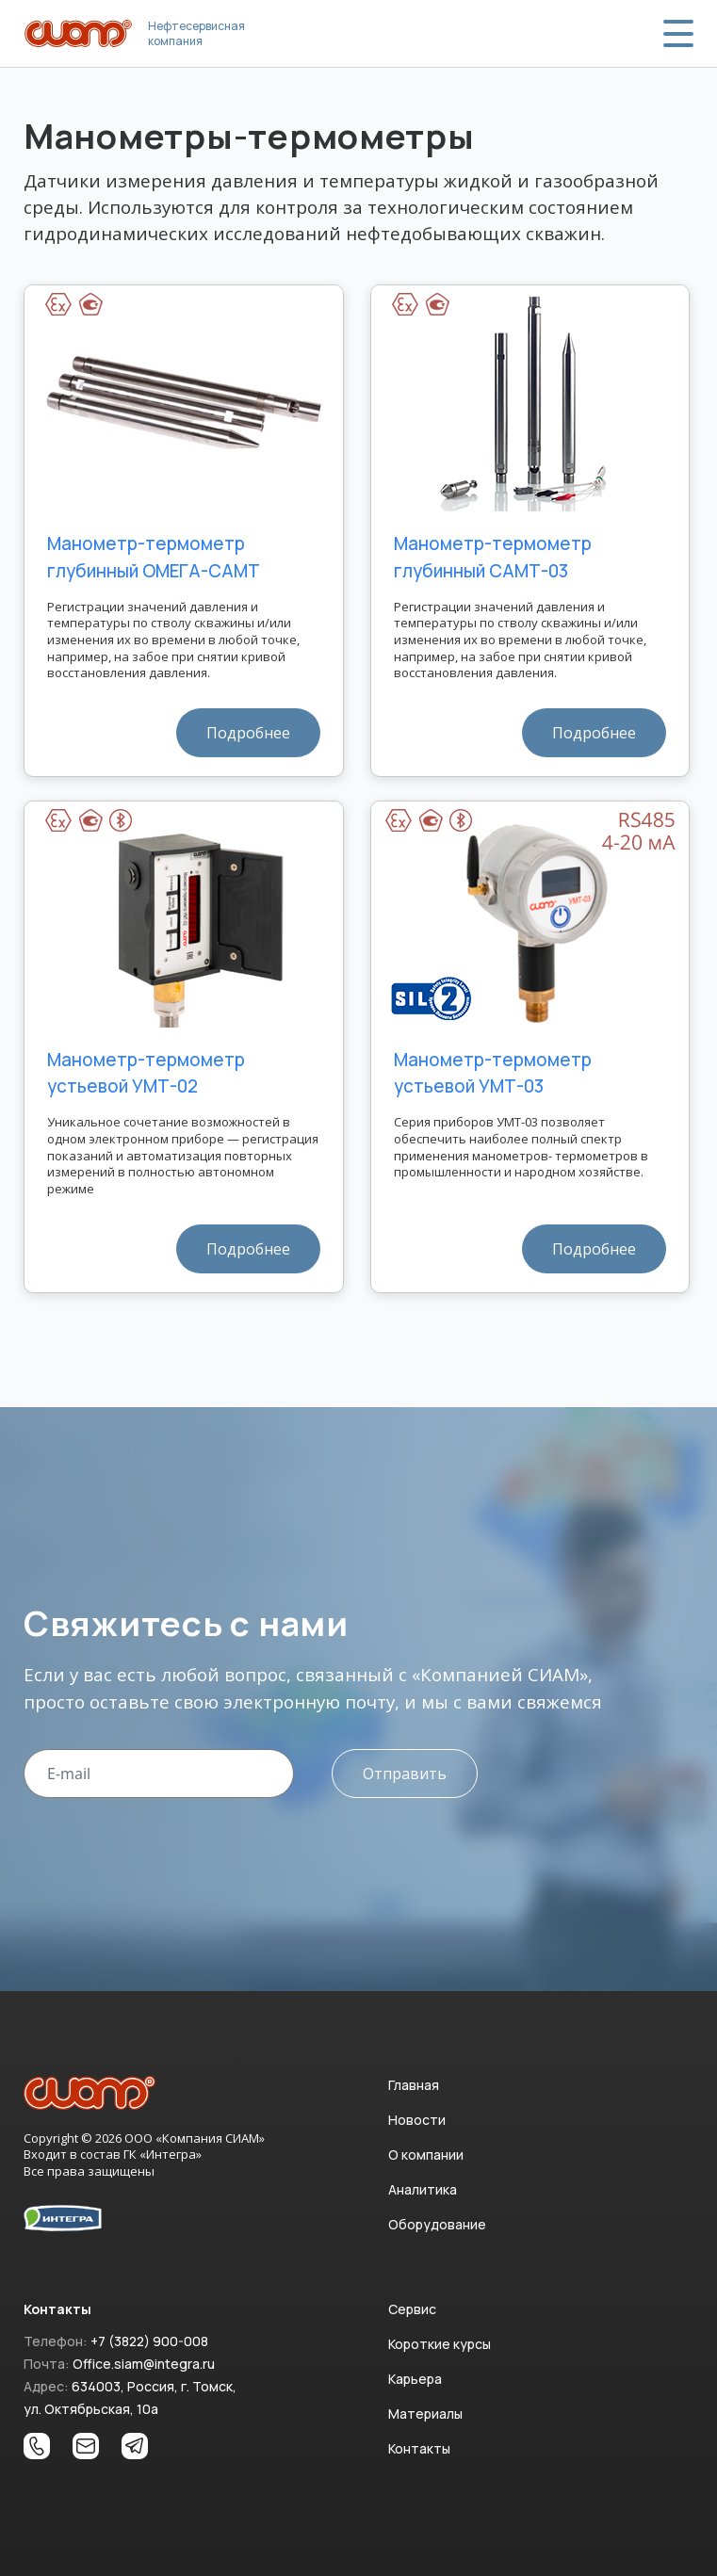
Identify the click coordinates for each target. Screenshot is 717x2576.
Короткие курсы (439, 2344)
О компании (426, 2154)
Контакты (419, 2448)
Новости (417, 2120)
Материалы (425, 2413)
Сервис (412, 2309)
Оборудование (437, 2224)
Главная (413, 2085)
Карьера (415, 2379)
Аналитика (422, 2189)
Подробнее (248, 732)
